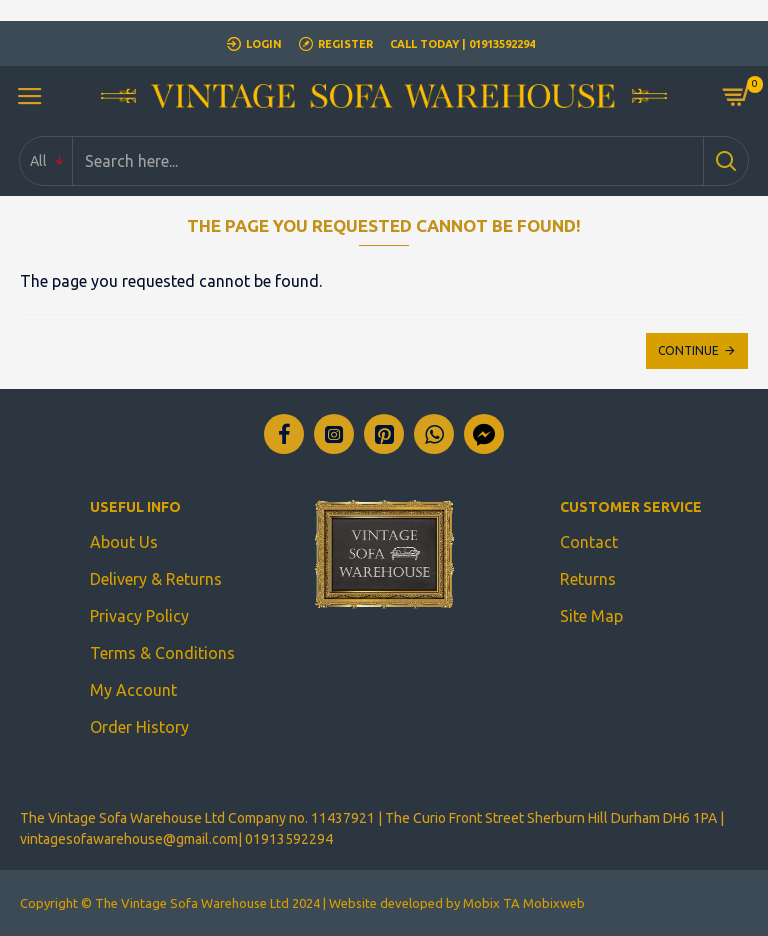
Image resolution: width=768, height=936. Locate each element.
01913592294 (289, 839)
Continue (688, 350)
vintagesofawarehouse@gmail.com (129, 839)
